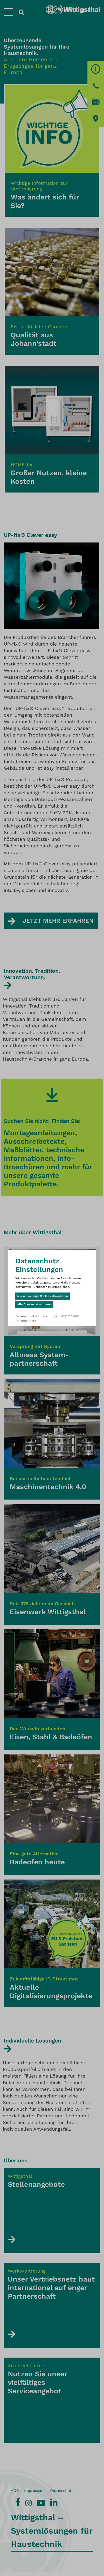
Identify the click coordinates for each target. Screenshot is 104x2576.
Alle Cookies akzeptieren (35, 1304)
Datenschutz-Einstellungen (38, 1316)
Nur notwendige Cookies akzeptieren (43, 1296)
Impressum (71, 1316)
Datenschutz (26, 1321)
